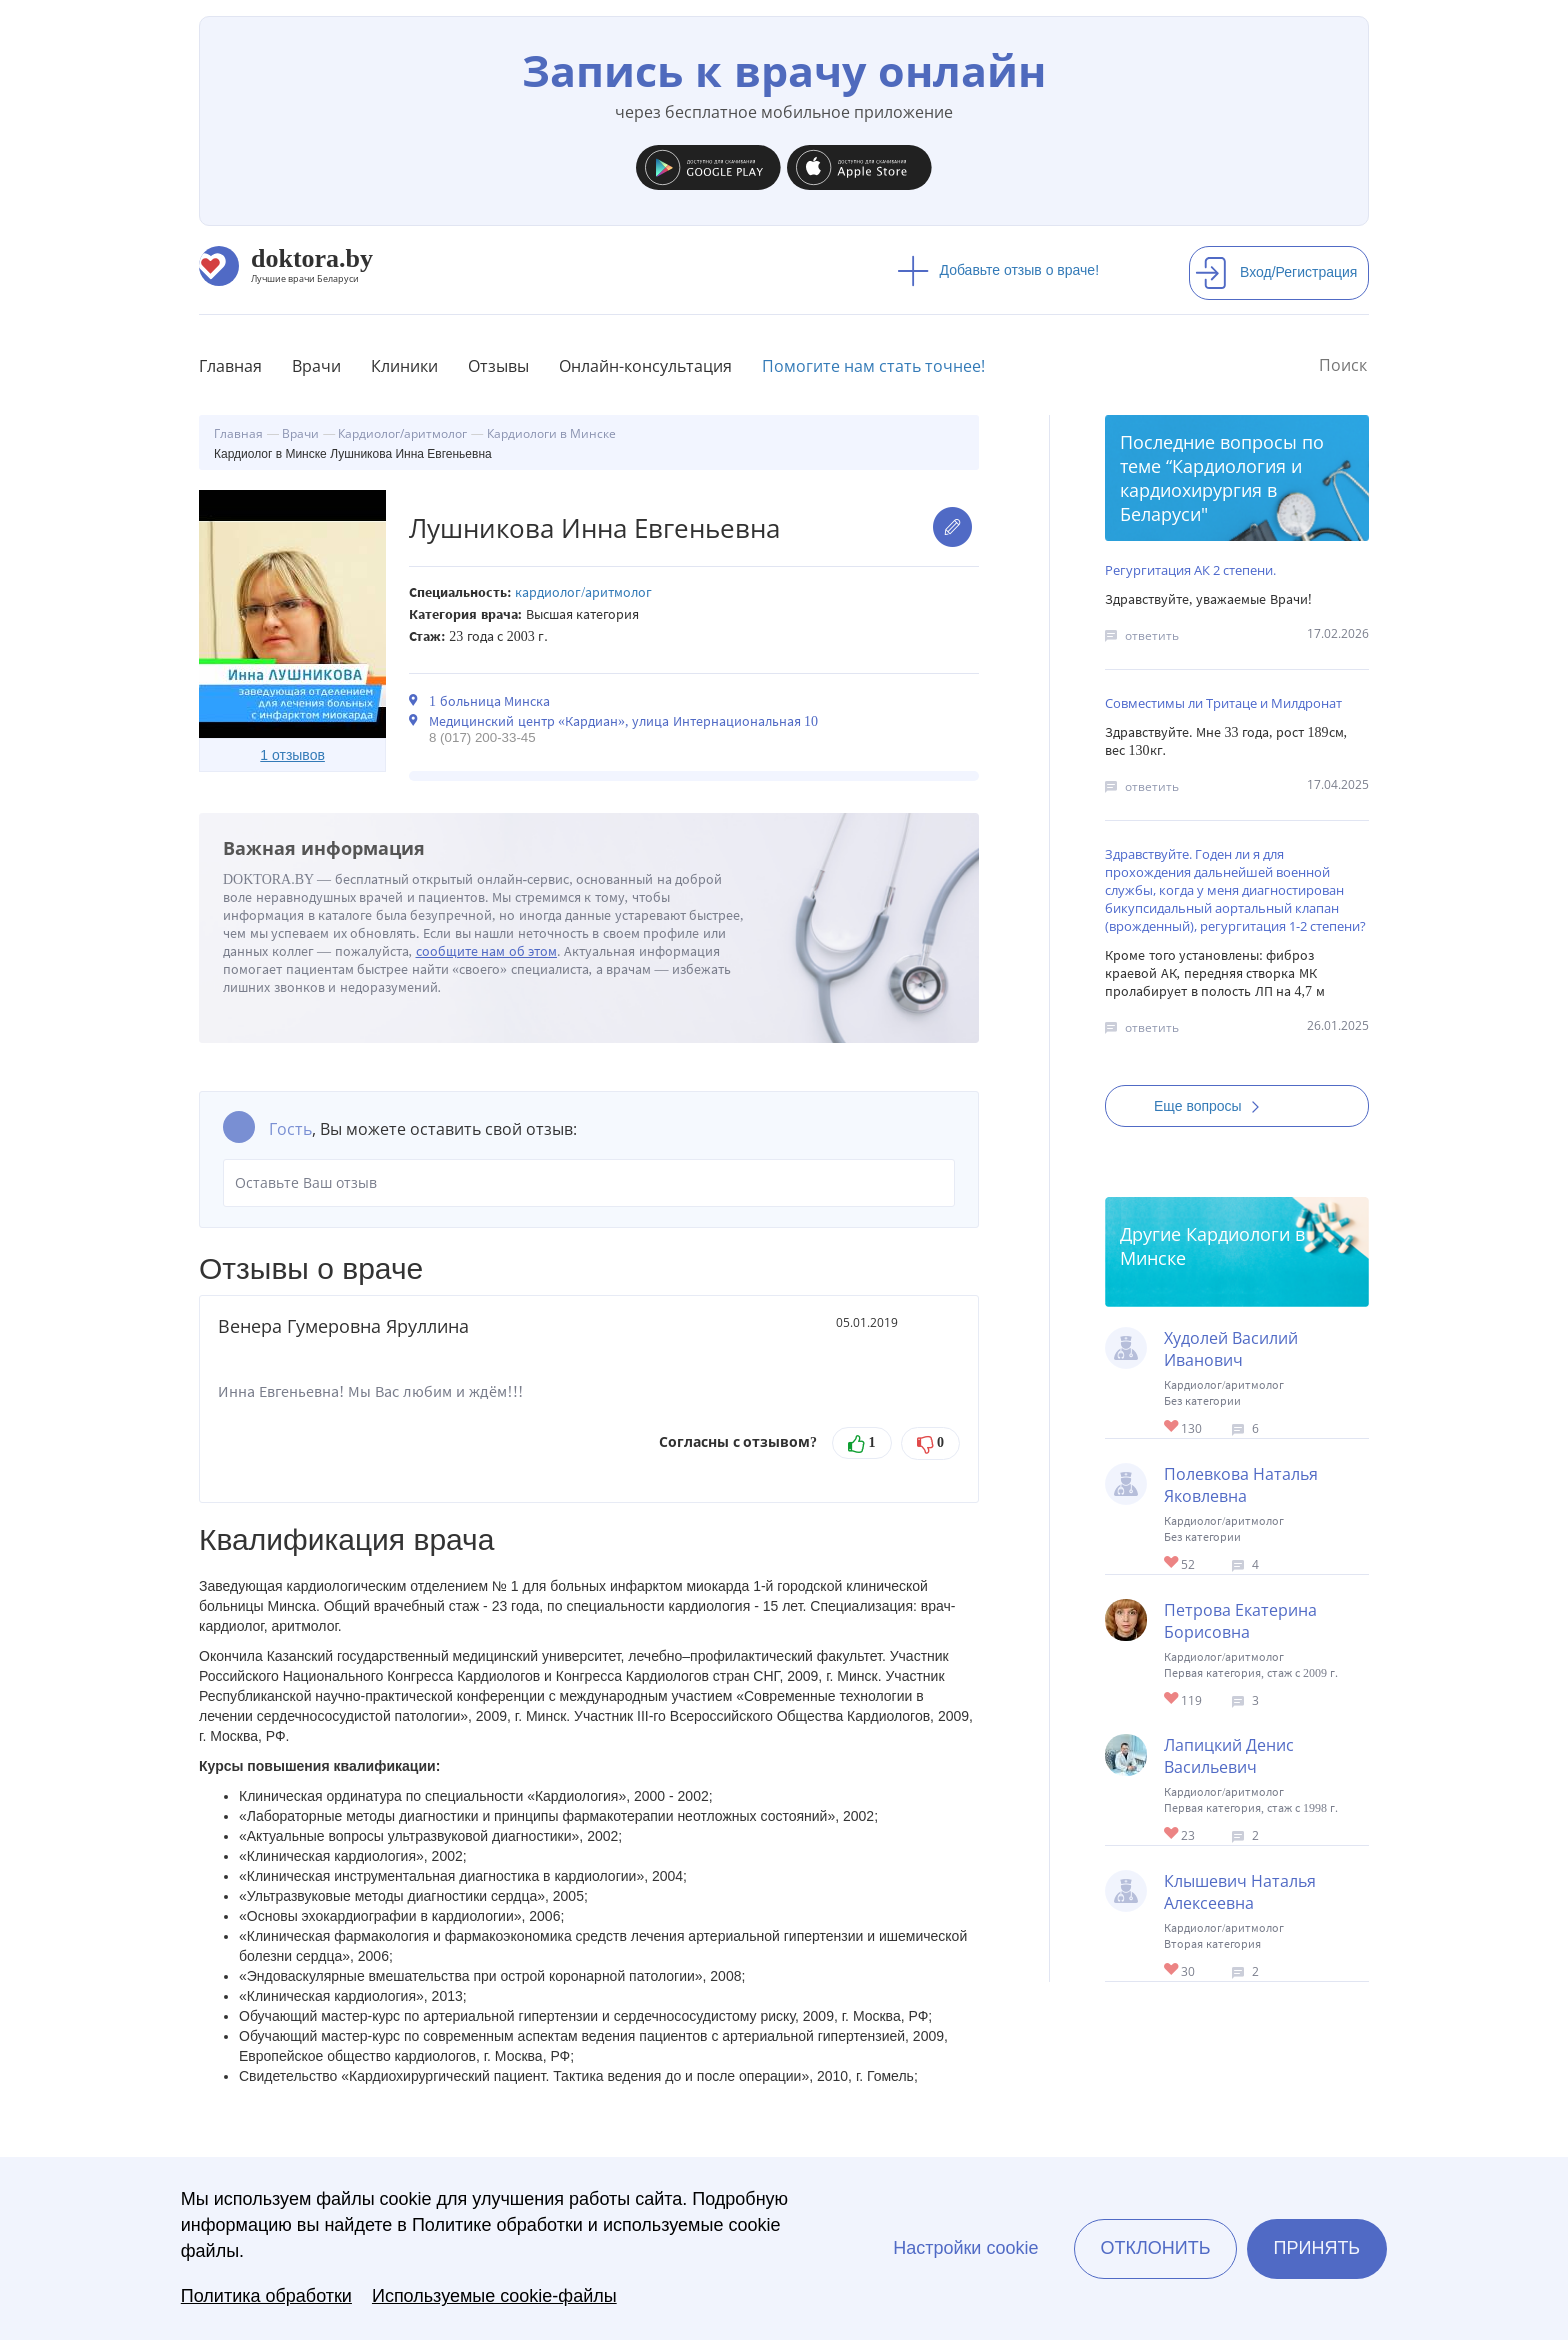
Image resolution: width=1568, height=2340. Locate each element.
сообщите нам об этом (487, 951)
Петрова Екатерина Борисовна (1240, 1621)
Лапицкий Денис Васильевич (1229, 1756)
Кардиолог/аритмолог (583, 592)
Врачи (316, 366)
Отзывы (498, 366)
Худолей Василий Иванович (1231, 1349)
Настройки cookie (965, 2248)
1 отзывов (292, 755)
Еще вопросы (1213, 1106)
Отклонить (1155, 2248)
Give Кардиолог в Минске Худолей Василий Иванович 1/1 (1172, 1427)
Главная (230, 366)
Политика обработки (266, 2296)
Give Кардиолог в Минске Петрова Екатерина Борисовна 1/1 (1172, 1699)
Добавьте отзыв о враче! (998, 270)
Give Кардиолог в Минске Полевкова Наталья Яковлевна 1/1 (1172, 1563)
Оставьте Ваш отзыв (589, 1183)
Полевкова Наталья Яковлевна (1241, 1485)
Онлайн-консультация (645, 366)
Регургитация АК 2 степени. (1190, 570)
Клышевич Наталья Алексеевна (1240, 1892)
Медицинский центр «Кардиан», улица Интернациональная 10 (623, 721)
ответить (1152, 635)
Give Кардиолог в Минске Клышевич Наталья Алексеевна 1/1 (1172, 1970)
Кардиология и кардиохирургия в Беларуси (1211, 490)
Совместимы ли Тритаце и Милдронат (1223, 703)
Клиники (404, 366)
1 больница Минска (489, 701)
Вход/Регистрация (1276, 272)
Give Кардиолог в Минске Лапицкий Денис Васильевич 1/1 (1172, 1834)
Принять (1317, 2248)
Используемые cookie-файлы (494, 2296)
